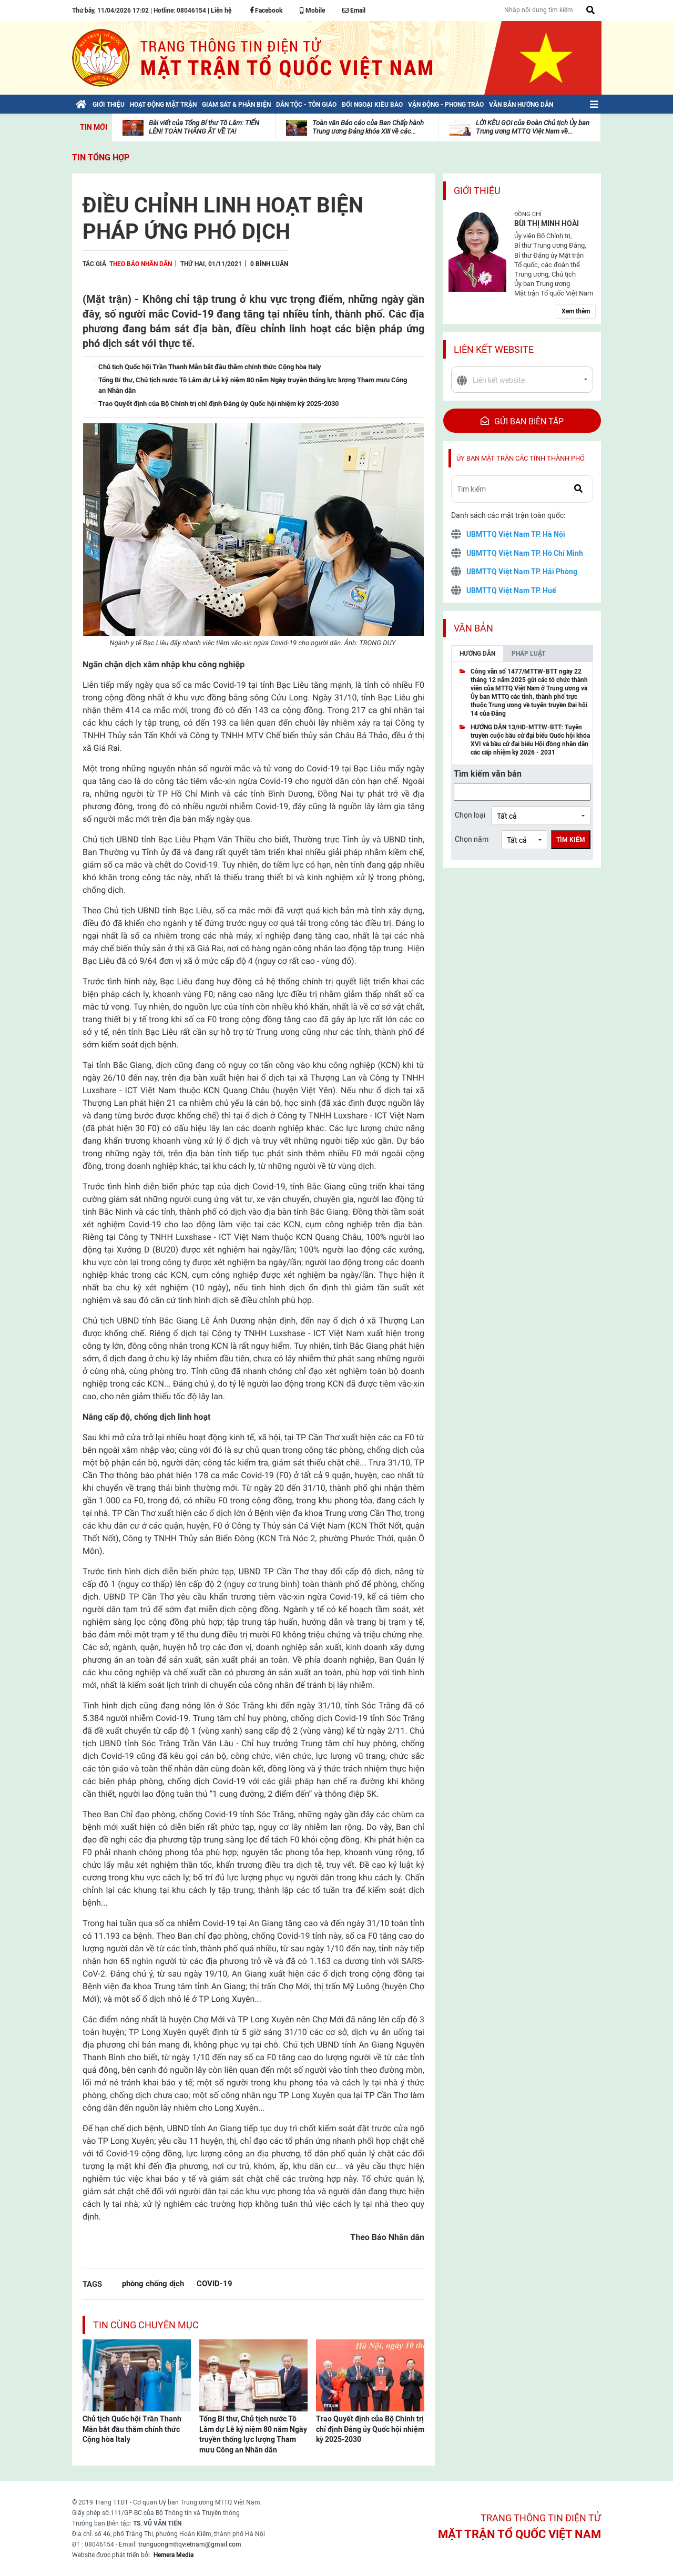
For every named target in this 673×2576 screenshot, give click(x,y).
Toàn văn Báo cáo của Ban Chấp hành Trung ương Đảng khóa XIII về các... (368, 127)
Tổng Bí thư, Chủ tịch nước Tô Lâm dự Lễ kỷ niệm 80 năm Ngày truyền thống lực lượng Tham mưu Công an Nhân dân (253, 2434)
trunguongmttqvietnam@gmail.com (189, 2544)
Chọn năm (471, 839)
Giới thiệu (477, 190)
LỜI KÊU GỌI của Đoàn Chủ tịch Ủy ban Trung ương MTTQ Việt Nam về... (532, 127)
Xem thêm (576, 311)
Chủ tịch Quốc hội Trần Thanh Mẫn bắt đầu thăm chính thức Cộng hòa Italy (132, 2429)
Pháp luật (528, 653)
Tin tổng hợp (100, 157)
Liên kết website (494, 349)
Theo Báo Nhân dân (140, 264)
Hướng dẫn (477, 653)
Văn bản (473, 628)
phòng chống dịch (153, 2283)
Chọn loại (470, 815)
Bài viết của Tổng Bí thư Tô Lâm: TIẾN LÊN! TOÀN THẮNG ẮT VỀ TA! (204, 127)
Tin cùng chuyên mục (146, 2324)
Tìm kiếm (570, 839)
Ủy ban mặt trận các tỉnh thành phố (520, 458)
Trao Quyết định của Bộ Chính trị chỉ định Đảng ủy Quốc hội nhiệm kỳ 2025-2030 (370, 2429)
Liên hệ (221, 10)
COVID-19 (214, 2283)
